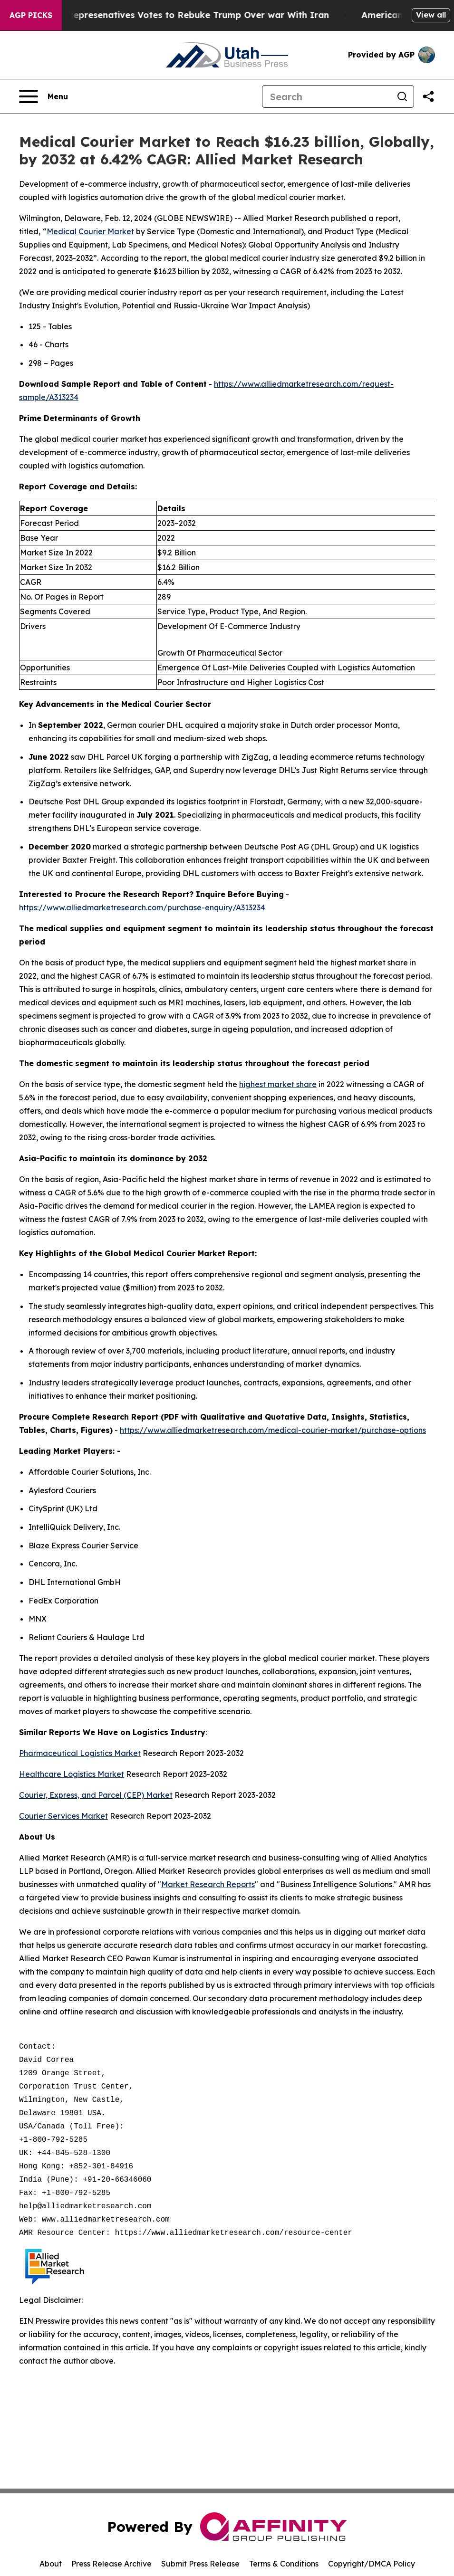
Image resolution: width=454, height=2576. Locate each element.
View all (431, 14)
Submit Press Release (200, 2563)
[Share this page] (428, 96)
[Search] (326, 96)
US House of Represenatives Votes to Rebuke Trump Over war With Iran (181, 15)
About (50, 2563)
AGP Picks (31, 15)
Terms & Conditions (284, 2563)
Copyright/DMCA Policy (371, 2563)
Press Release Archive (111, 2563)
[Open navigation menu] (43, 96)
